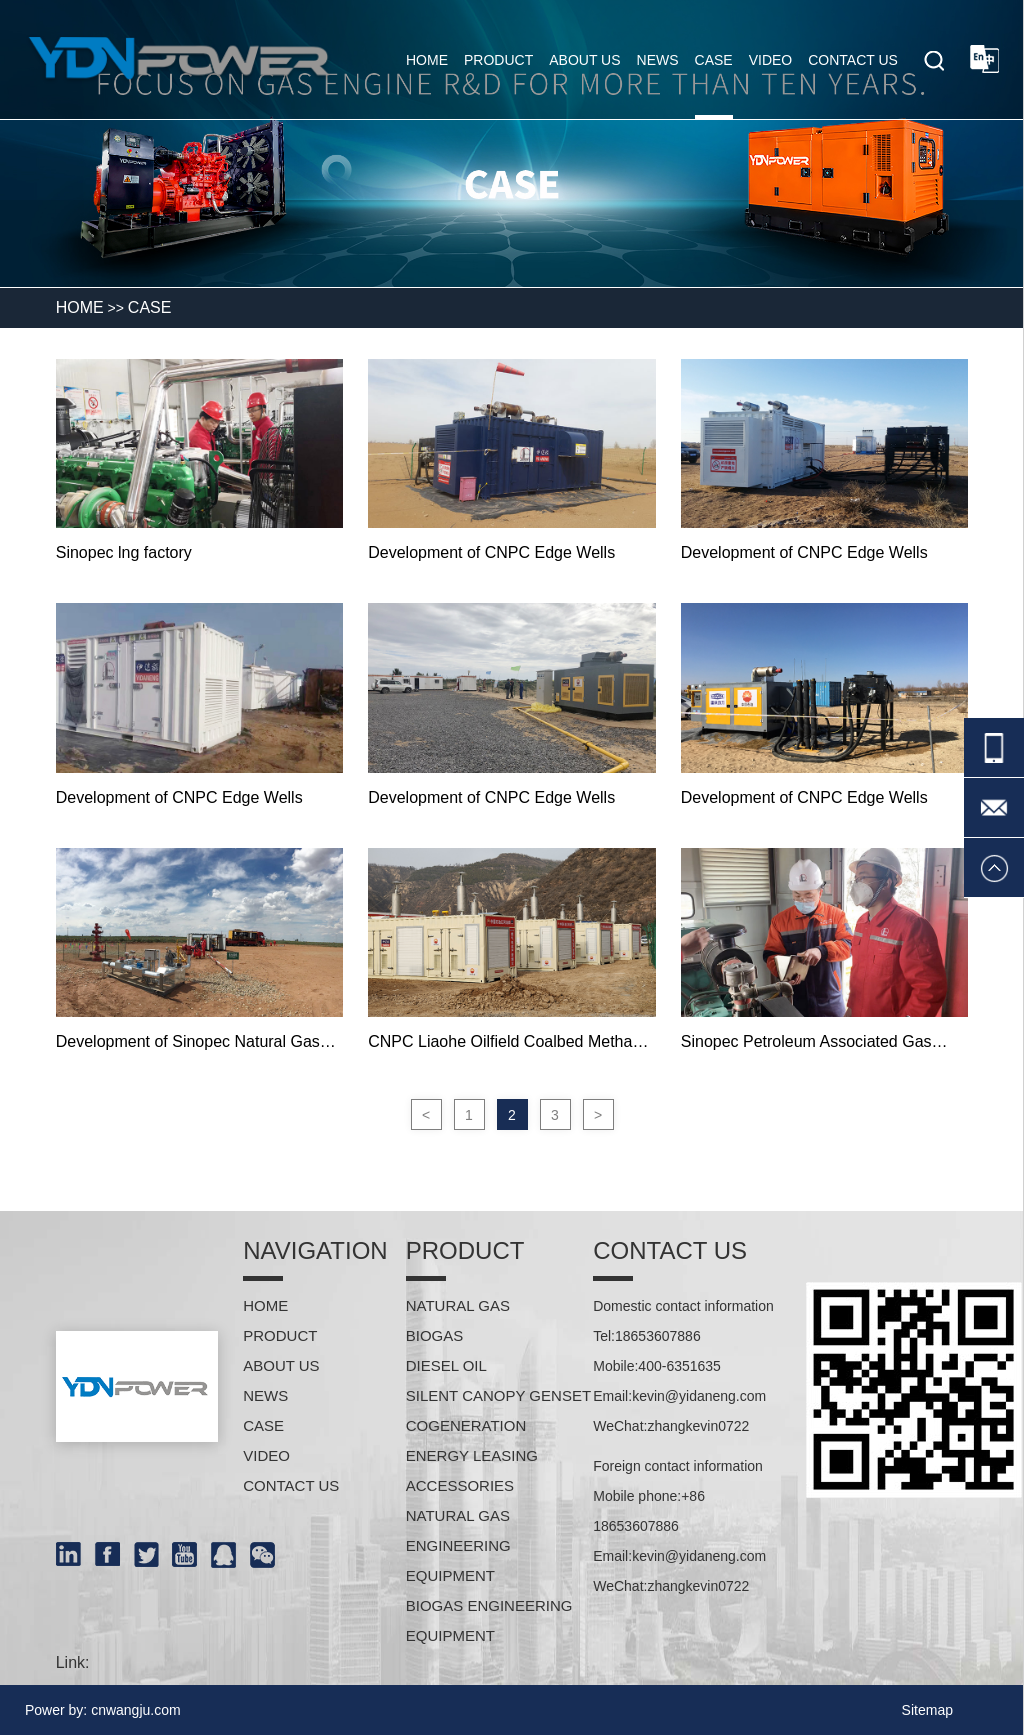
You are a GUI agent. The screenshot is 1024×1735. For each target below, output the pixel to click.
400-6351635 (679, 1366)
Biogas (435, 1335)
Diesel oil (446, 1365)
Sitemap (927, 1710)
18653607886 (658, 1336)
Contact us (853, 60)
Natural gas (458, 1305)
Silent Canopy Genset (498, 1395)
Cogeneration (466, 1425)
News (658, 60)
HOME (80, 307)
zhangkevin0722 (698, 1426)
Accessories (460, 1485)
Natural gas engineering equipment (458, 1545)
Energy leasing (472, 1455)
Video (771, 60)
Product (498, 60)
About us (584, 60)
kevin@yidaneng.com (699, 1396)
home (427, 60)
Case (714, 60)
